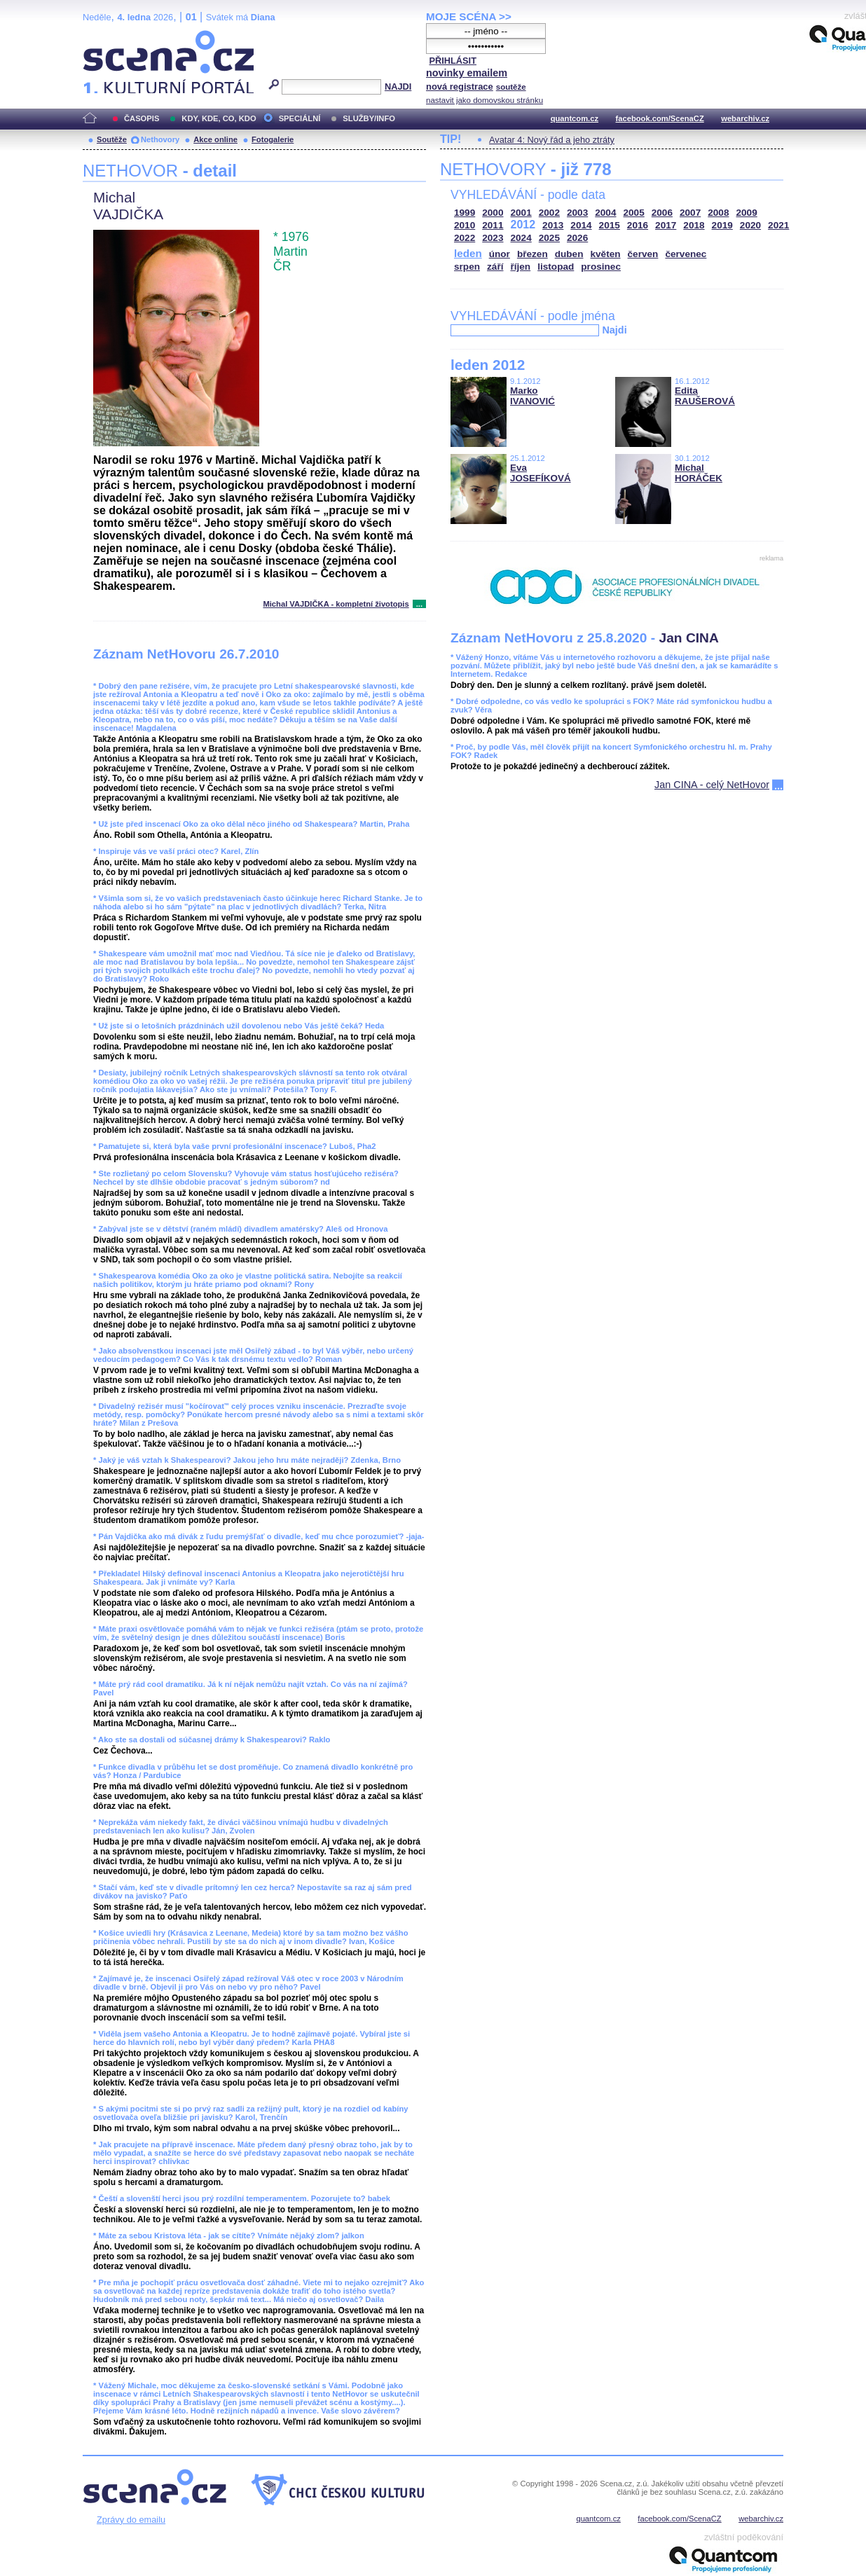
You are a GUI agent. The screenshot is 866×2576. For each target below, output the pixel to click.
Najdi (614, 330)
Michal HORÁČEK (698, 472)
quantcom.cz (574, 118)
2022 (464, 238)
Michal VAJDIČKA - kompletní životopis (335, 604)
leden (468, 253)
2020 (750, 225)
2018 (693, 225)
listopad (555, 266)
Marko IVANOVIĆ (532, 395)
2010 (464, 225)
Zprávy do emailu (131, 2519)
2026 (577, 238)
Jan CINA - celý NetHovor (711, 784)
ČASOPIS (141, 118)
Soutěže (112, 139)
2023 (492, 238)
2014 (580, 225)
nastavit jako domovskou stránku (484, 100)
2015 (609, 225)
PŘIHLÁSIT (452, 60)
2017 (665, 225)
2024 (521, 238)
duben (569, 254)
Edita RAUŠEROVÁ (705, 395)
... (419, 604)
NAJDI (398, 86)
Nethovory (160, 139)
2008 (718, 212)
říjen (520, 266)
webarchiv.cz (745, 118)
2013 (552, 225)
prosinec (601, 266)
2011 (492, 225)
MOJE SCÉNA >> (468, 16)
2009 (746, 212)
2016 (637, 225)
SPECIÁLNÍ (300, 118)
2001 (521, 212)
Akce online (215, 139)
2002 (549, 212)
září (495, 266)
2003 (577, 212)
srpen (467, 266)
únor (499, 254)
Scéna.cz (106, 36)
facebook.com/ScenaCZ (660, 118)
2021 (778, 225)
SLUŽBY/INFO (369, 118)
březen (532, 254)
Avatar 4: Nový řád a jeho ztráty (551, 140)
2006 (662, 212)
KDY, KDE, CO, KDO (218, 118)
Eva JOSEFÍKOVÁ (540, 472)
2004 (605, 212)
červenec (685, 254)
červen (643, 254)
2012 (523, 224)
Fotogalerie (273, 139)
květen (605, 254)
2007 (690, 212)
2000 (492, 212)
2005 (634, 212)
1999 (464, 212)
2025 (549, 238)
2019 (722, 225)
